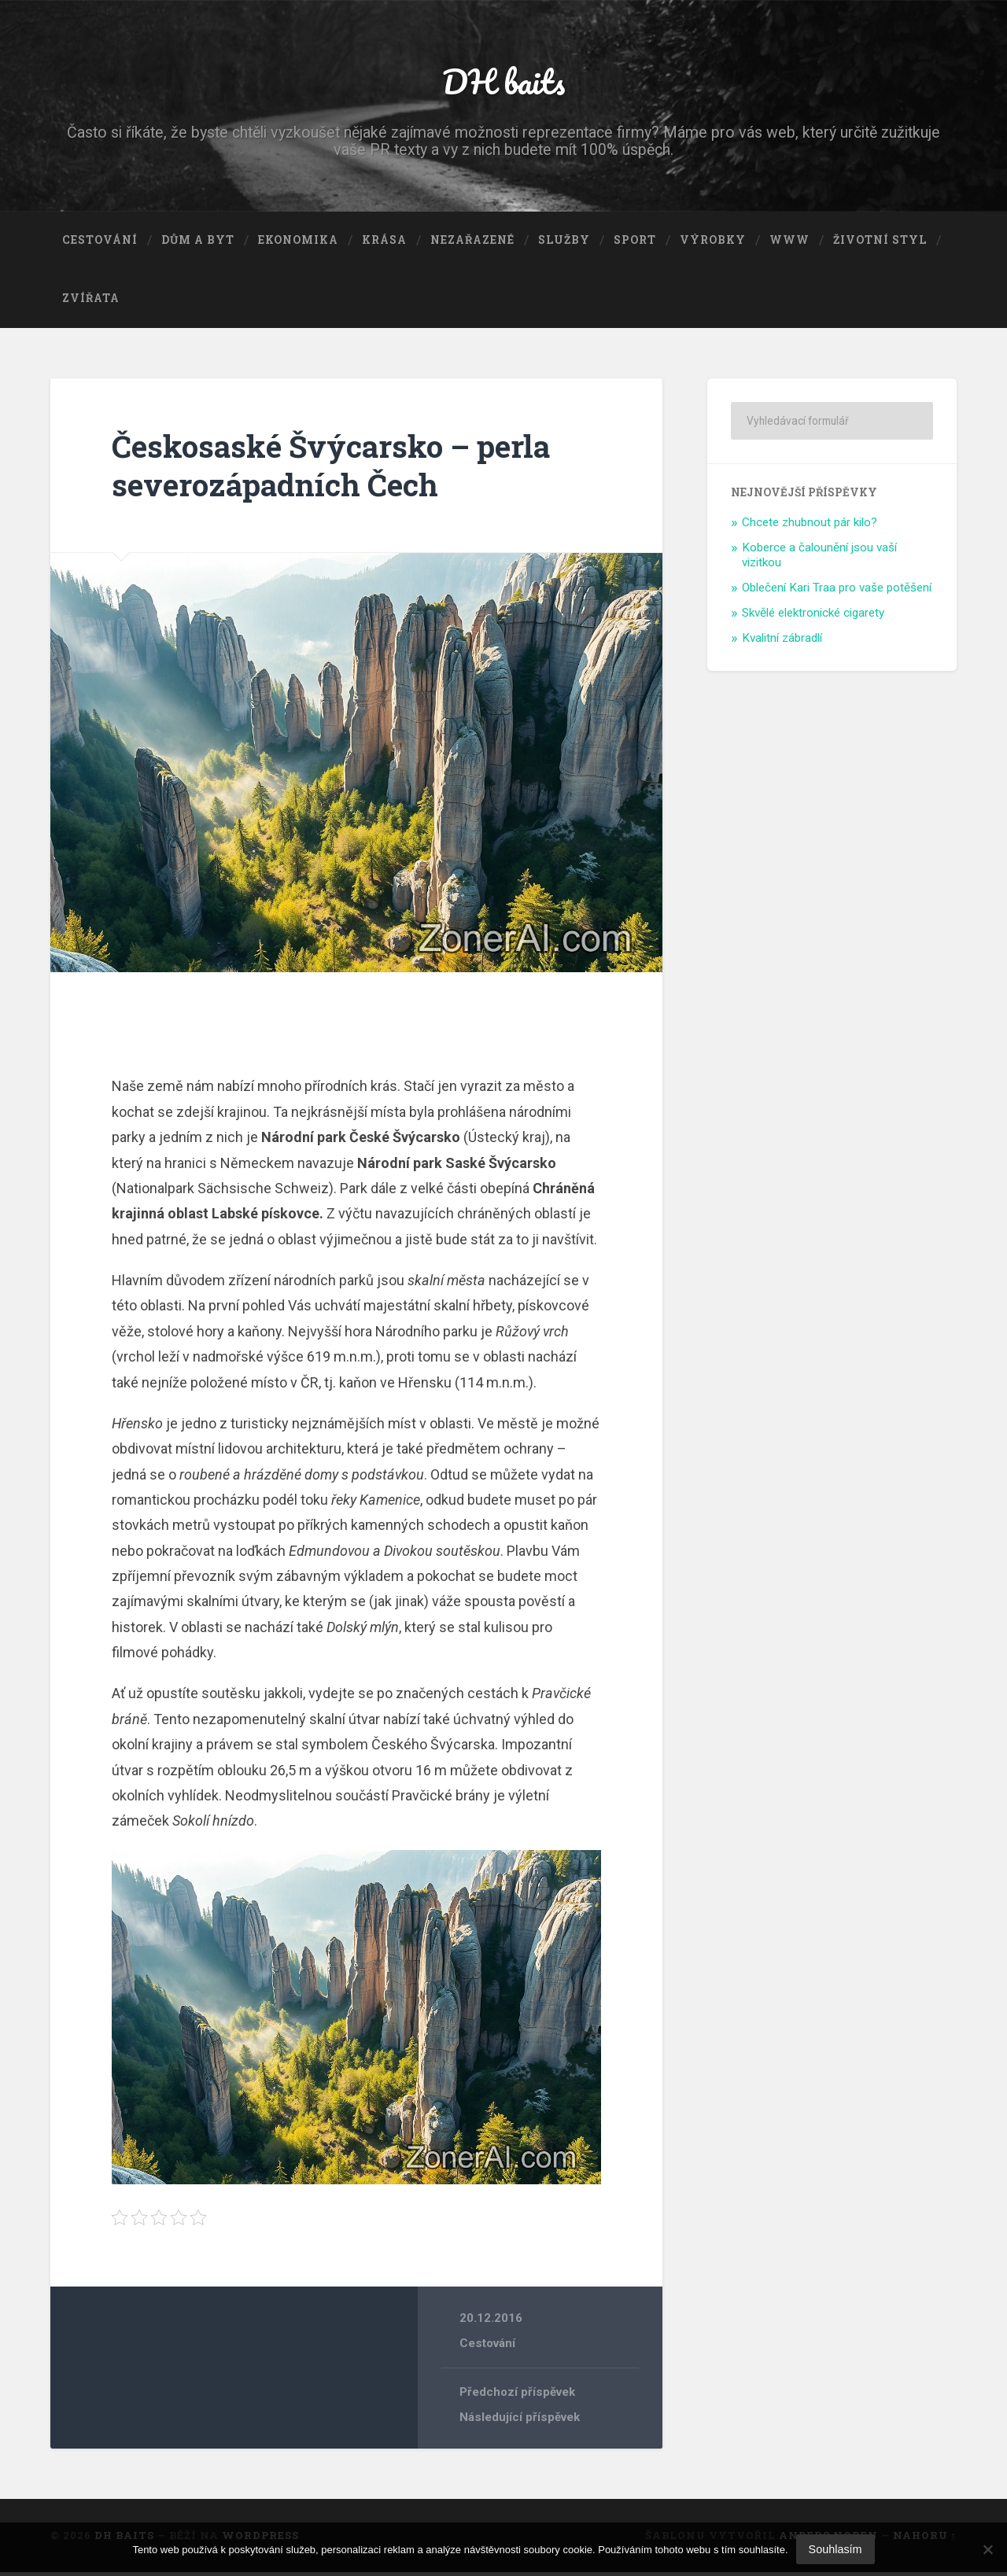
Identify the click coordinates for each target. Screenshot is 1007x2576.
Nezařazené (472, 245)
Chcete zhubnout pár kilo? (809, 526)
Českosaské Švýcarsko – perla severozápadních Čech (340, 469)
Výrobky (713, 245)
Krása (384, 245)
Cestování (100, 245)
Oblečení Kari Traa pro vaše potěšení (836, 591)
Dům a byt (197, 245)
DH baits (503, 83)
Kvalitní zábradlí (782, 642)
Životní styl (880, 245)
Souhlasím (835, 2549)
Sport (635, 245)
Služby (564, 245)
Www (789, 245)
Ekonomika (298, 245)
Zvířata (91, 302)
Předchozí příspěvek (518, 2396)
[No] (987, 2549)
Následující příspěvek (520, 2421)
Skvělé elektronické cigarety (813, 617)
